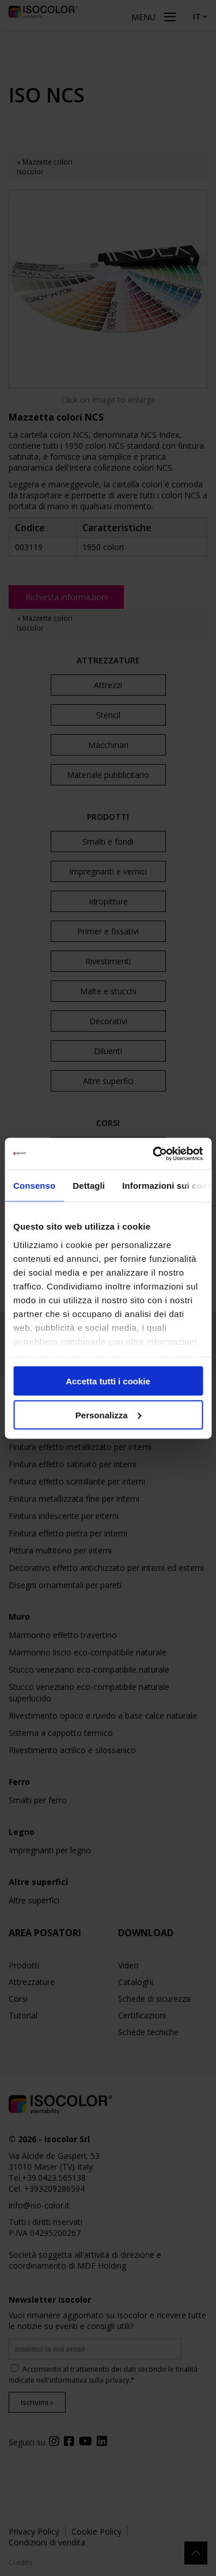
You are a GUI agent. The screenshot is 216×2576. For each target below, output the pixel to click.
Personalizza (108, 1414)
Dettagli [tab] (89, 1185)
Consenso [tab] (34, 1185)
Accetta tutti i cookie (108, 1381)
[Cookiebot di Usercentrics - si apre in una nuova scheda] (154, 1153)
